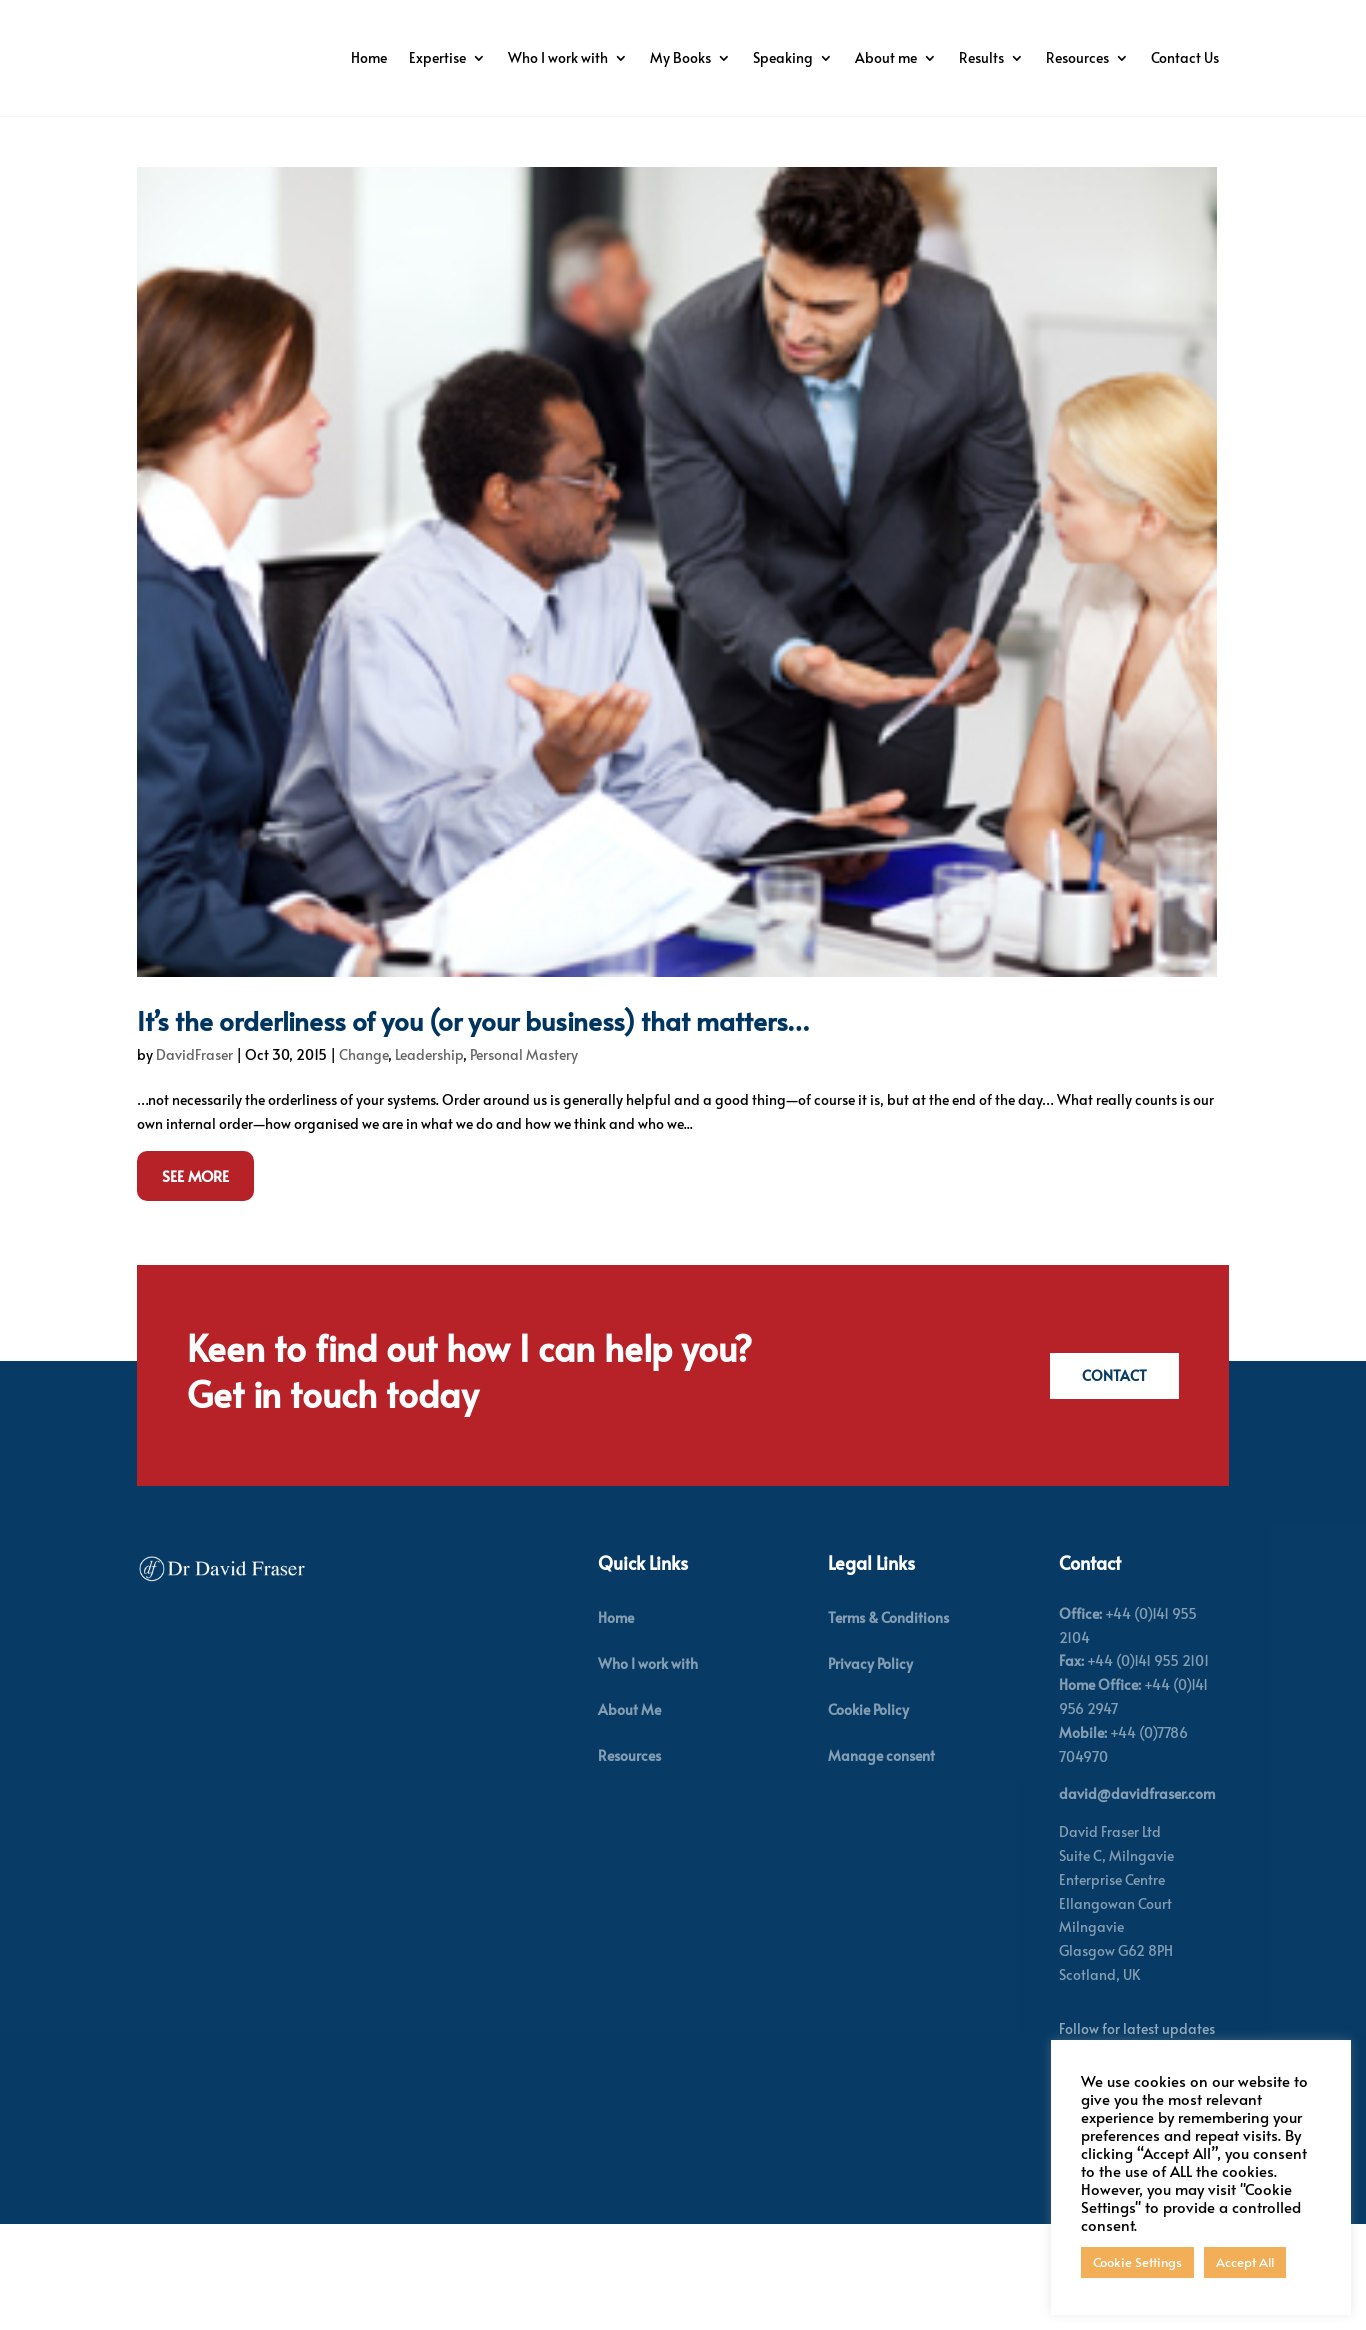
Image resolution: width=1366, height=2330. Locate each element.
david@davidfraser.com (1137, 1900)
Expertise (527, 57)
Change (363, 1161)
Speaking (873, 57)
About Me (629, 1816)
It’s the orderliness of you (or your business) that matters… (473, 1127)
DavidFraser (194, 1161)
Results (1071, 57)
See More (195, 1281)
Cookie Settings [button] (1137, 2262)
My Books (770, 57)
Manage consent (881, 1862)
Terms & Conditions (888, 1723)
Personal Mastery (524, 1161)
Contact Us (1185, 133)
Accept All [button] (1245, 2262)
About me (976, 57)
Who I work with (648, 57)
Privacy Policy (870, 1770)
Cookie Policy (868, 1816)
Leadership (429, 1161)
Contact (1111, 1482)
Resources (1167, 57)
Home (459, 57)
